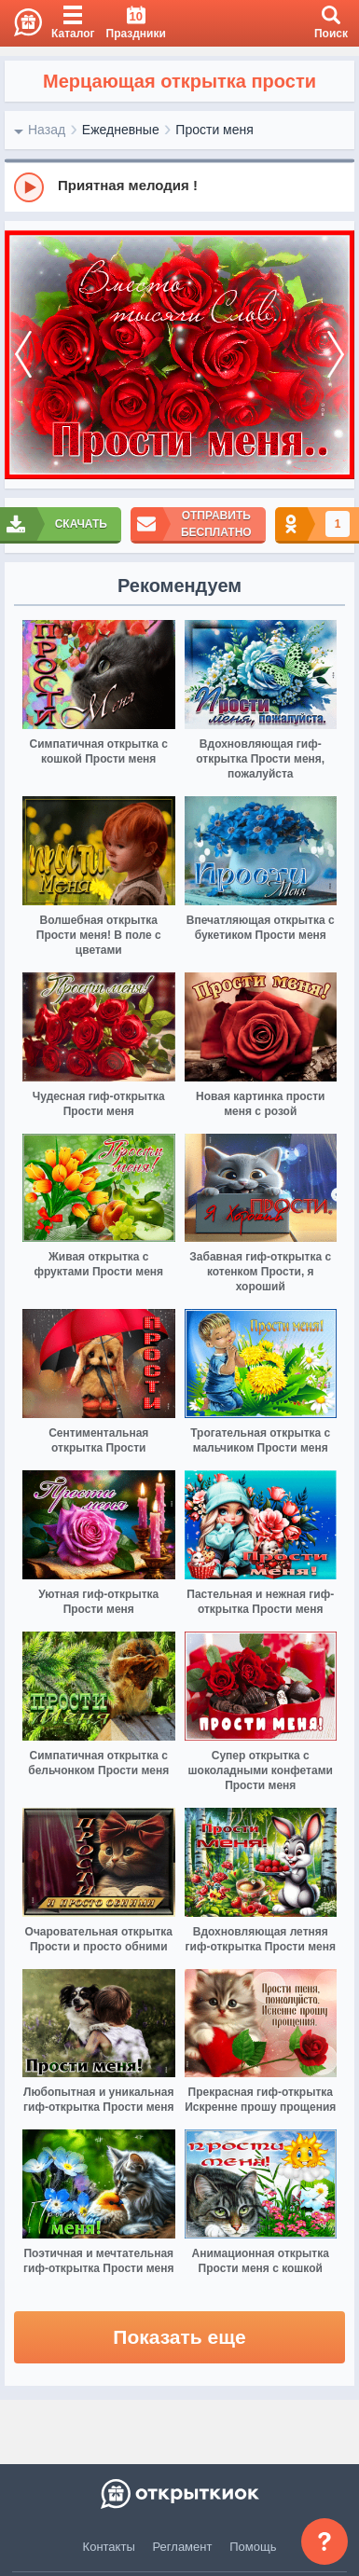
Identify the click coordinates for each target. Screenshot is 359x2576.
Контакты (109, 2547)
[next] (336, 355)
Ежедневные (120, 129)
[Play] (29, 187)
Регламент (183, 2547)
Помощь (252, 2547)
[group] (179, 186)
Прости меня (214, 129)
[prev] (23, 355)
